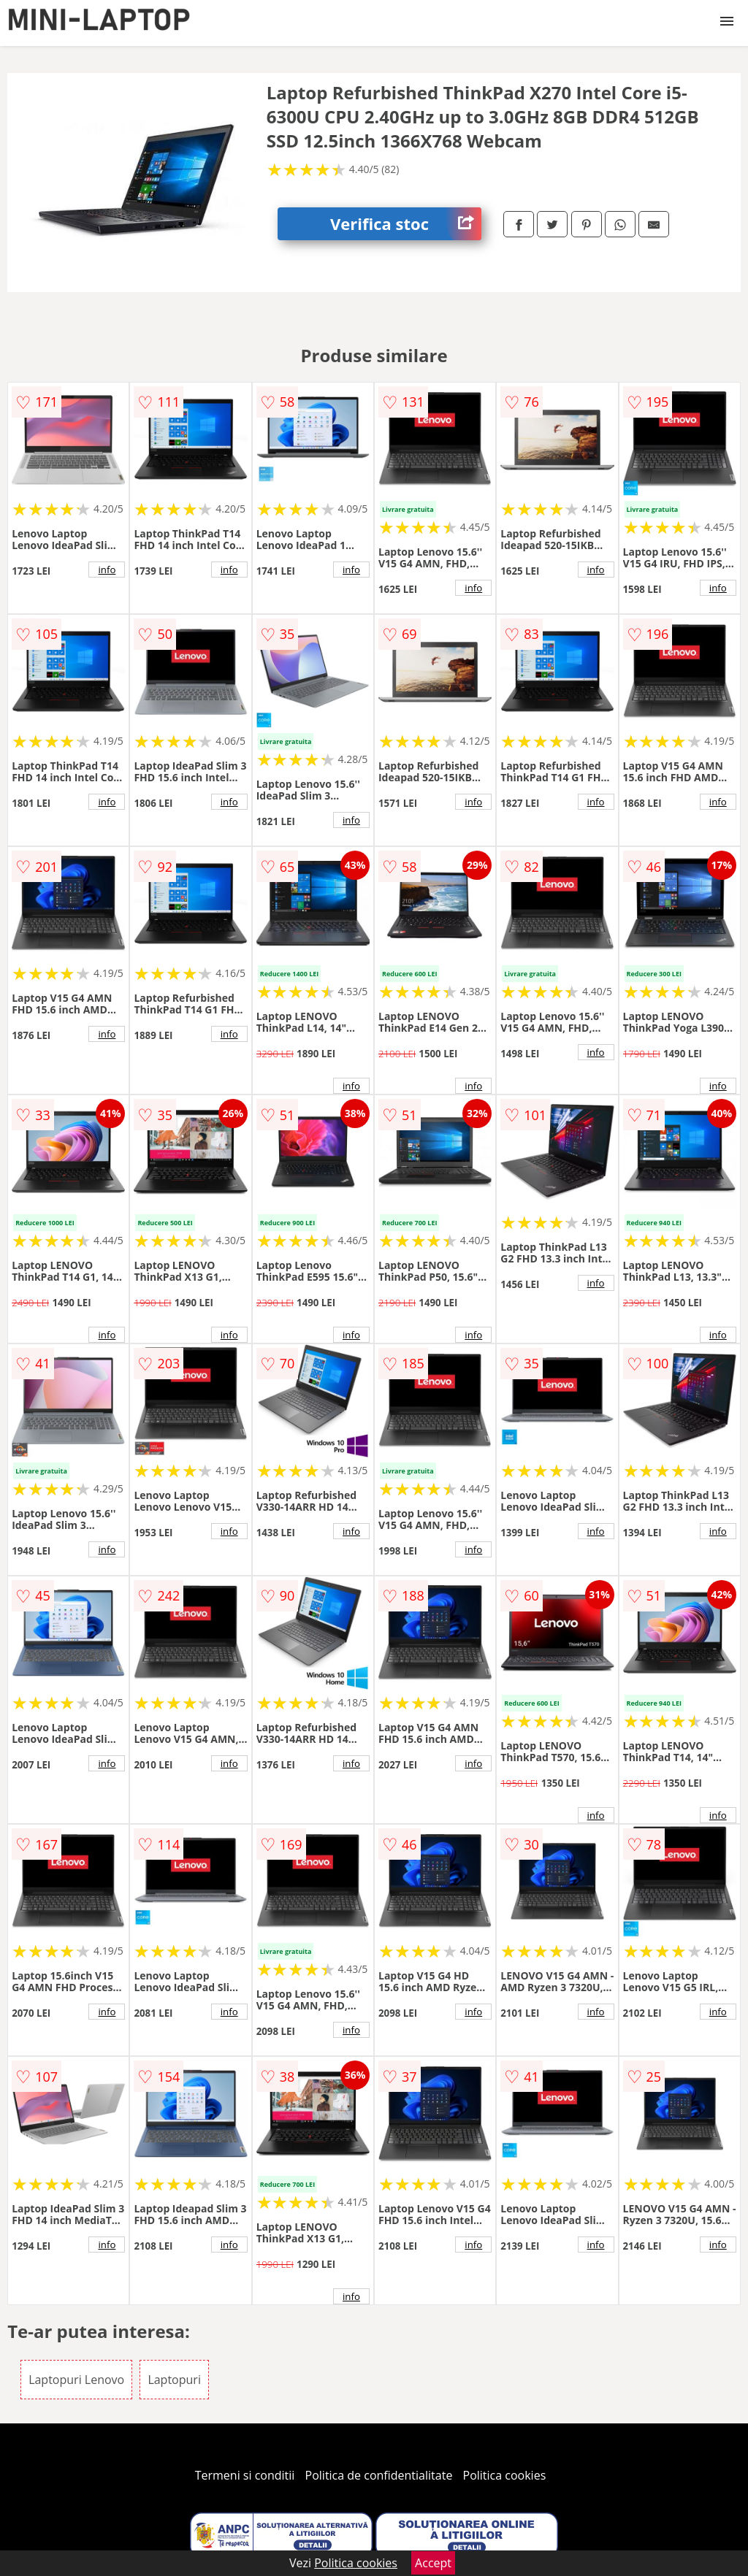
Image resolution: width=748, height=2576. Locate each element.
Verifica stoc (405, 223)
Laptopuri (174, 2380)
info (106, 569)
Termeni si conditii (245, 2475)
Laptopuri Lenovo (76, 2380)
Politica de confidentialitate (379, 2475)
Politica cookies (504, 2475)
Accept (433, 2563)
